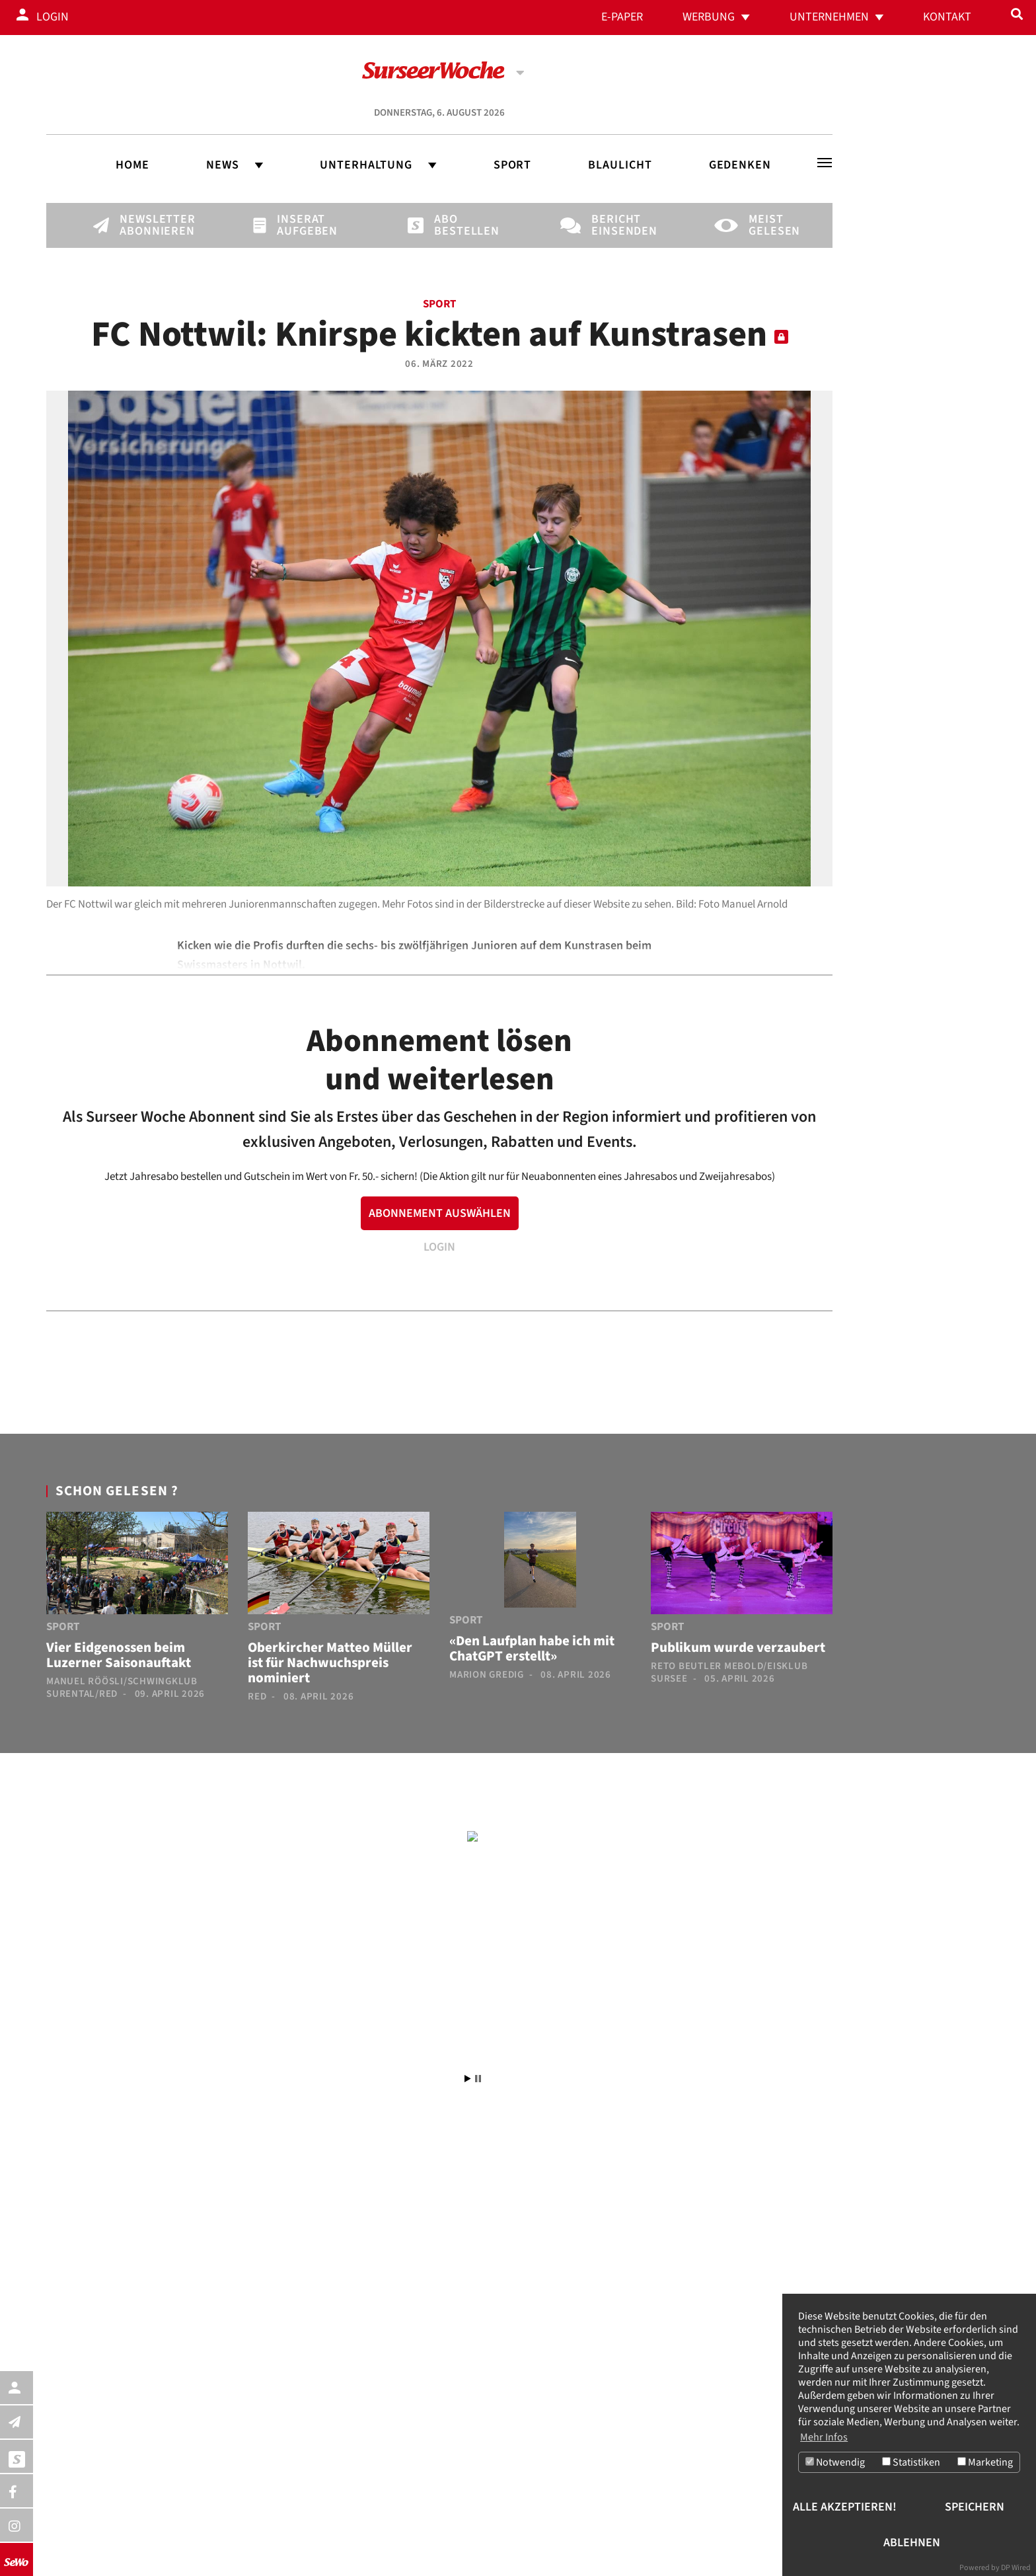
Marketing (985, 2462)
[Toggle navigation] (824, 162)
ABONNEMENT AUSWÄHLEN (440, 1213)
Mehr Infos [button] (824, 2437)
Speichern (974, 2507)
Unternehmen (829, 17)
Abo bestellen (456, 225)
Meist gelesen (771, 225)
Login (52, 17)
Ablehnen (911, 2542)
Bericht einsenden (613, 225)
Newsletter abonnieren (142, 225)
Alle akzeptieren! (845, 2507)
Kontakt (947, 17)
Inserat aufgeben (299, 225)
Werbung (709, 17)
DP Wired (1016, 2567)
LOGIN (439, 1247)
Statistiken (911, 2462)
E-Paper (622, 17)
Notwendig (835, 2462)
